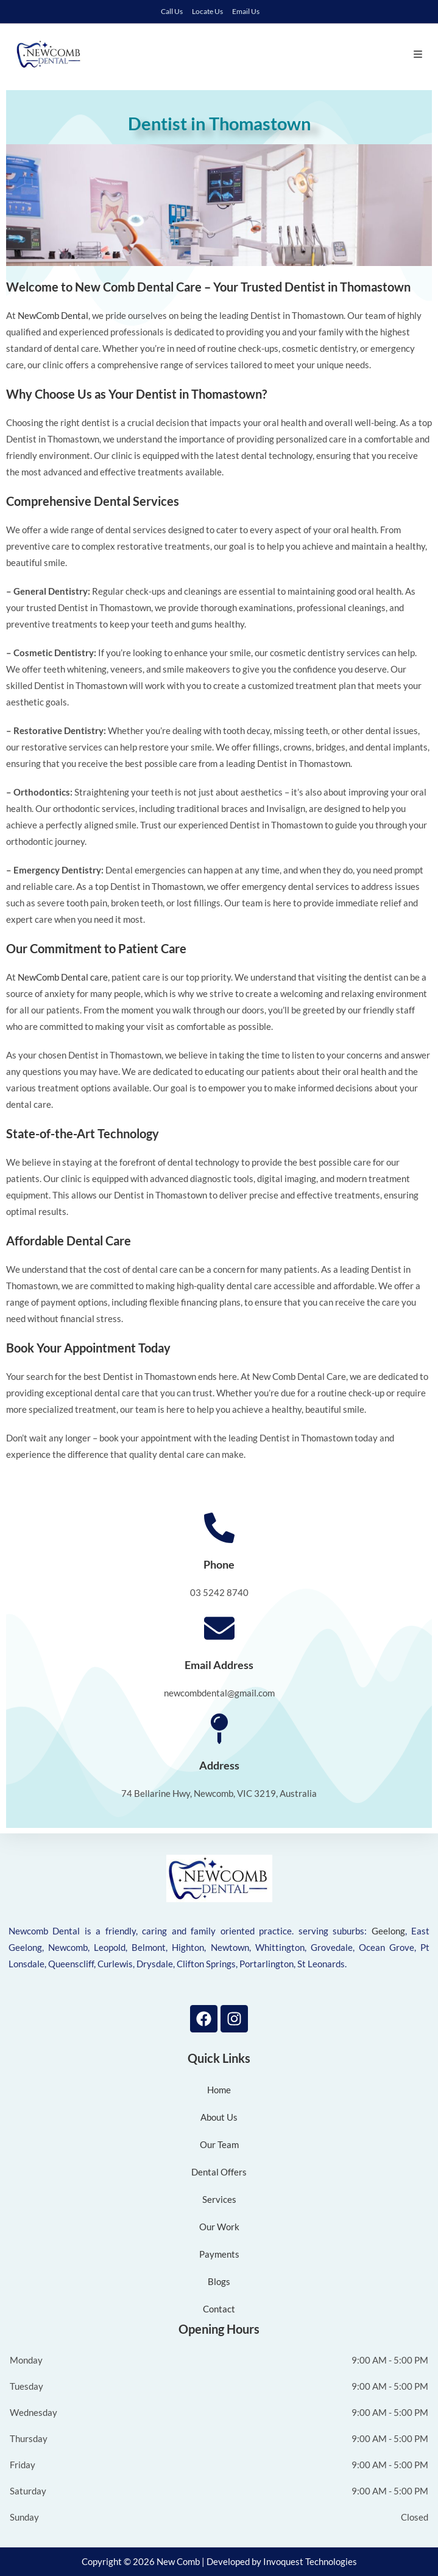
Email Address (219, 1664)
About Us (219, 2117)
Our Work (219, 2226)
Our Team (219, 2144)
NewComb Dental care (63, 976)
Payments (219, 2254)
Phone (219, 1564)
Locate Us (207, 11)
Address (219, 1765)
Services (219, 2199)
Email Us (246, 11)
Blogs (219, 2281)
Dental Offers (219, 2171)
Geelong (388, 1930)
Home (219, 2089)
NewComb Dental (53, 315)
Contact (219, 2308)
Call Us (172, 11)
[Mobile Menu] (418, 54)
